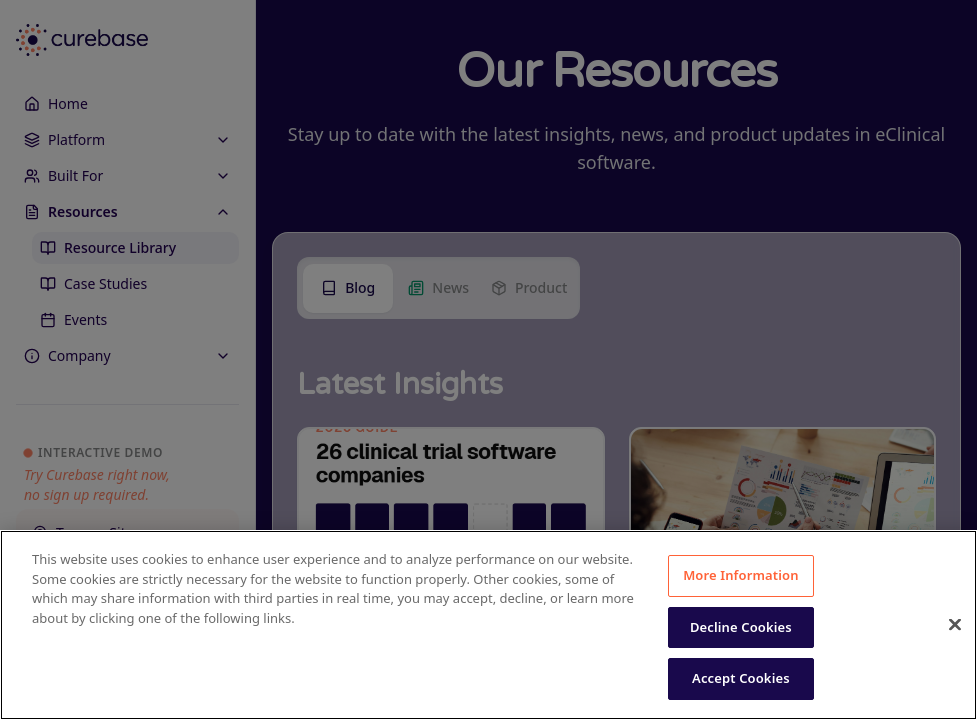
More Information (741, 575)
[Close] (955, 625)
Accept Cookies (741, 678)
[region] (488, 625)
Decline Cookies (741, 627)
